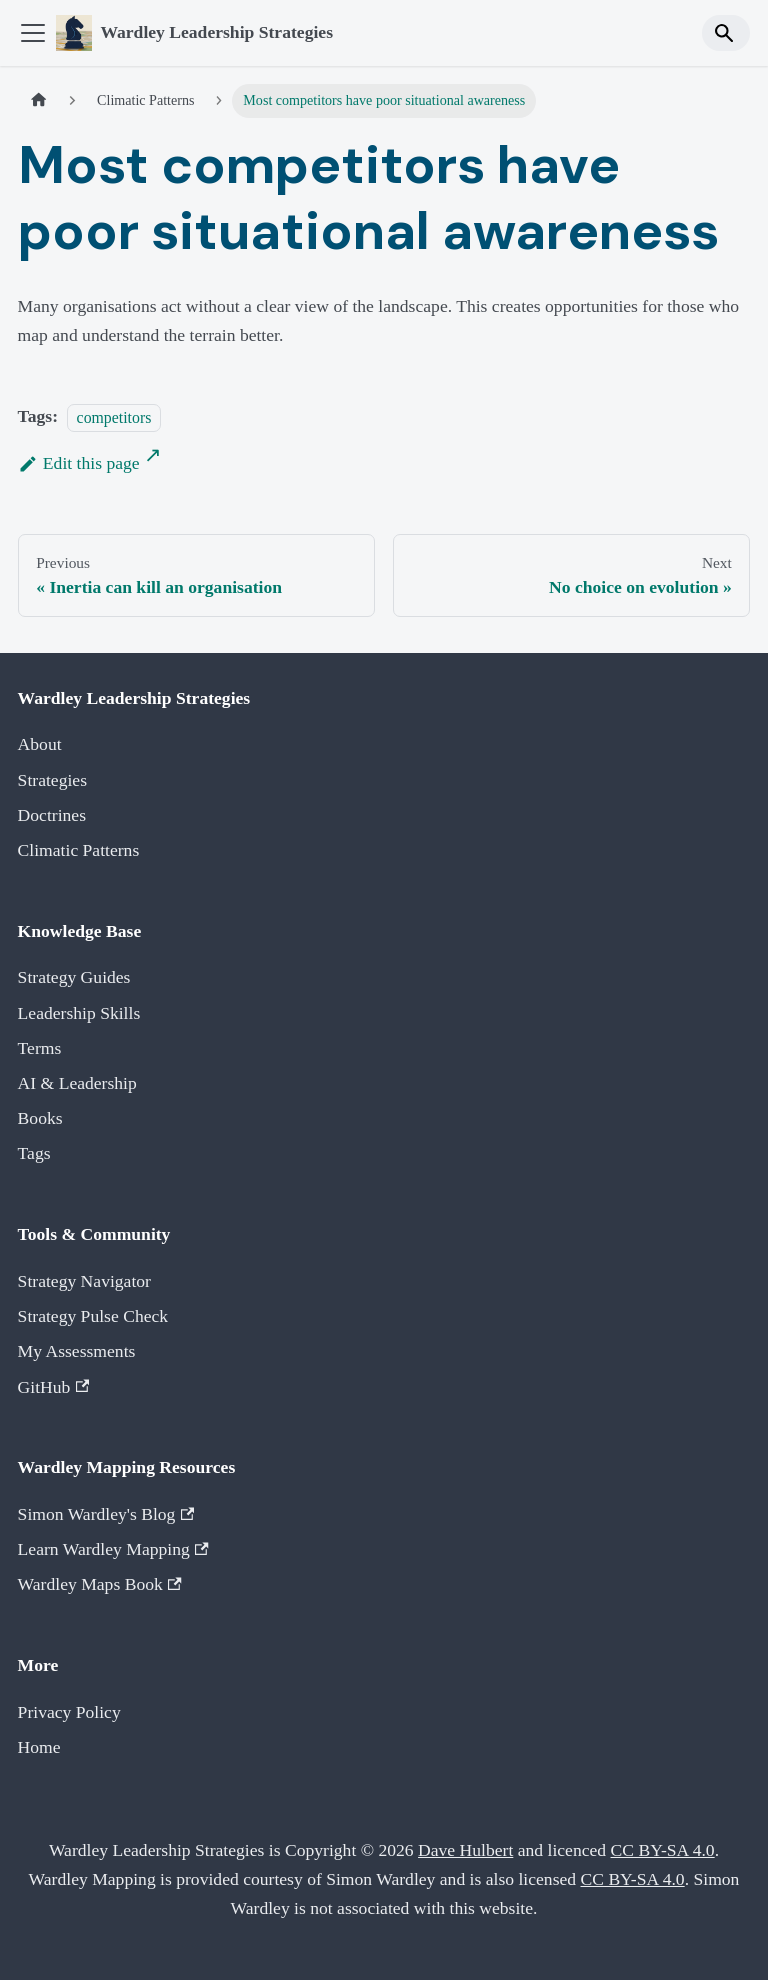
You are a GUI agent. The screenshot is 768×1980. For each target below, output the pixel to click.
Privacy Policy (69, 1712)
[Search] (726, 32)
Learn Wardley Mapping (113, 1549)
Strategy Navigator (84, 1281)
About (40, 744)
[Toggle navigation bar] (33, 33)
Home (39, 1747)
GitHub (54, 1387)
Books (40, 1118)
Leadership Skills (79, 1013)
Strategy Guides (74, 977)
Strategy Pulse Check (93, 1316)
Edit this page (79, 463)
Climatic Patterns (79, 850)
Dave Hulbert (465, 1850)
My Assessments (77, 1351)
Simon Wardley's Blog (106, 1514)
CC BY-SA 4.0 (663, 1850)
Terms (40, 1048)
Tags (34, 1153)
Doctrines (52, 815)
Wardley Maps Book (100, 1584)
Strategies (52, 780)
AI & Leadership (77, 1083)
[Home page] (39, 101)
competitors (114, 416)
